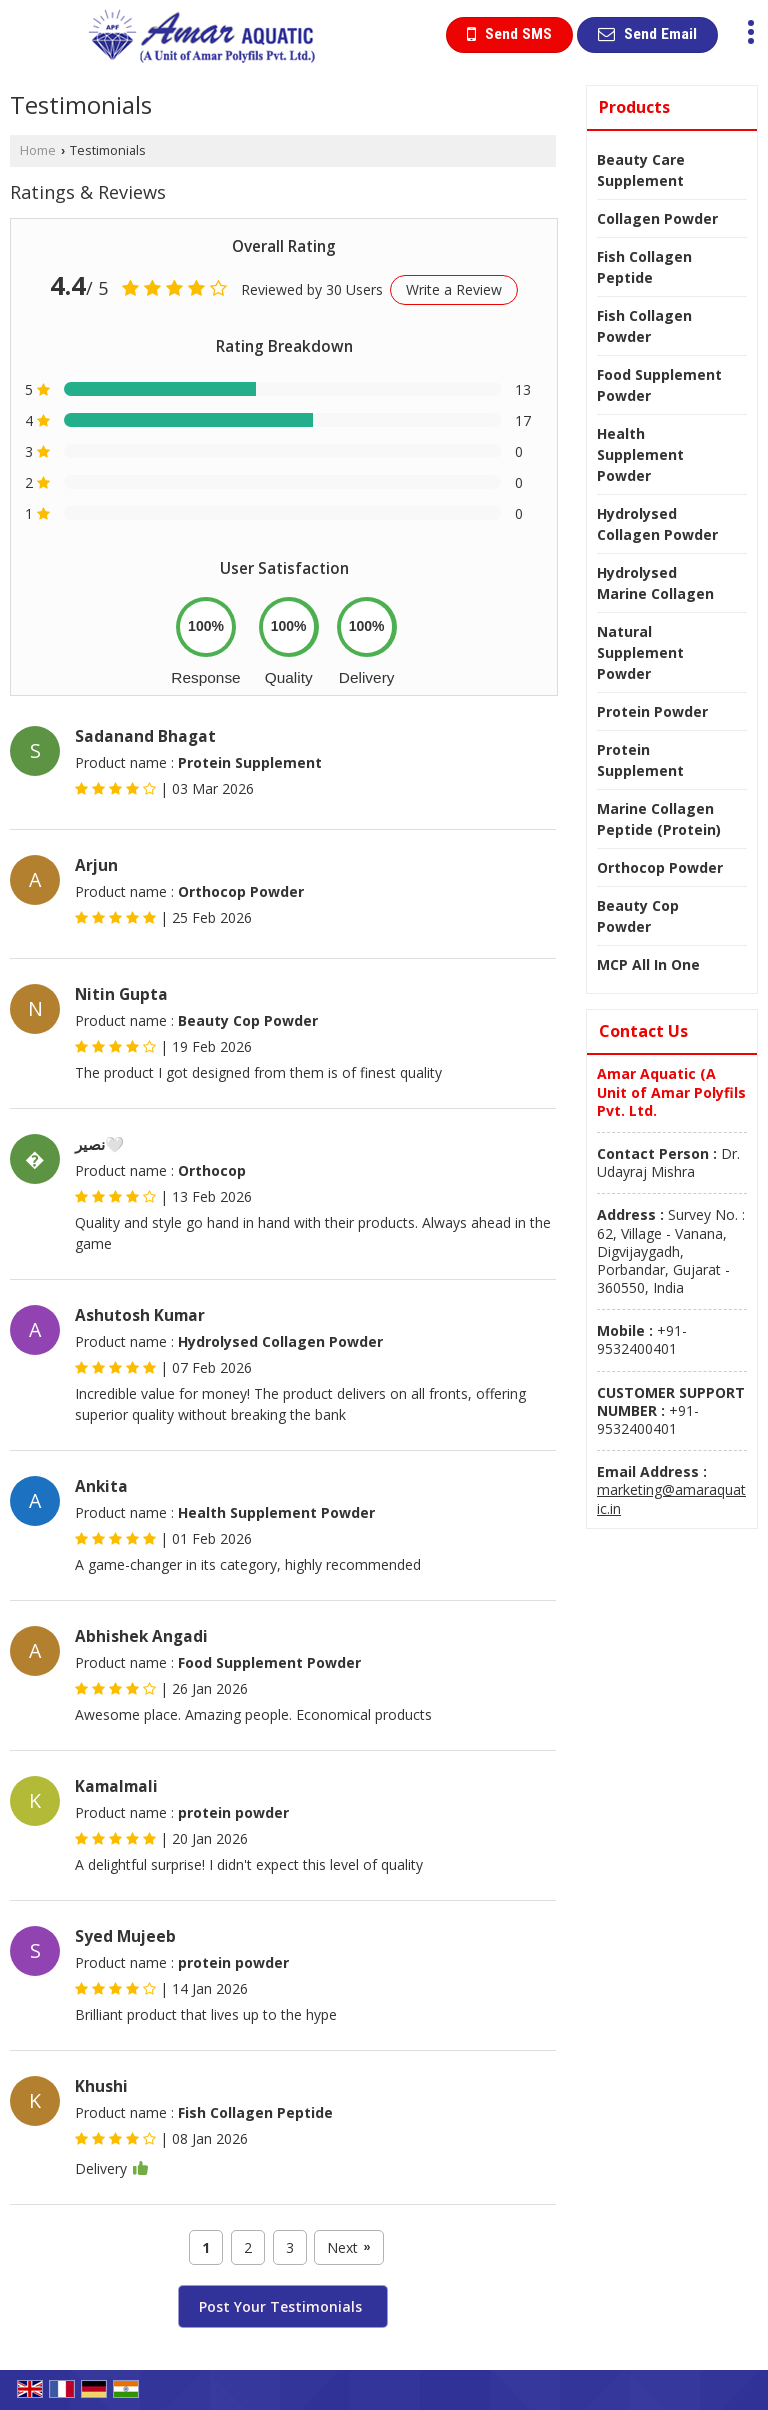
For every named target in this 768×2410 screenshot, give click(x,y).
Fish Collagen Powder (644, 326)
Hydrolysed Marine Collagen (655, 583)
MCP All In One (648, 964)
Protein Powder (652, 711)
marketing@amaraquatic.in (671, 1498)
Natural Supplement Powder (640, 652)
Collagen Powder (657, 218)
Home (38, 150)
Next (348, 2247)
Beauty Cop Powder (638, 916)
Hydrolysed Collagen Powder (657, 524)
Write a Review (454, 289)
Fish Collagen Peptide (644, 267)
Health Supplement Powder (640, 454)
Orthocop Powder (660, 867)
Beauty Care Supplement (641, 170)
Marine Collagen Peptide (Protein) (659, 819)
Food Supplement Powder (659, 385)
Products (634, 107)
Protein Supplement (640, 760)
